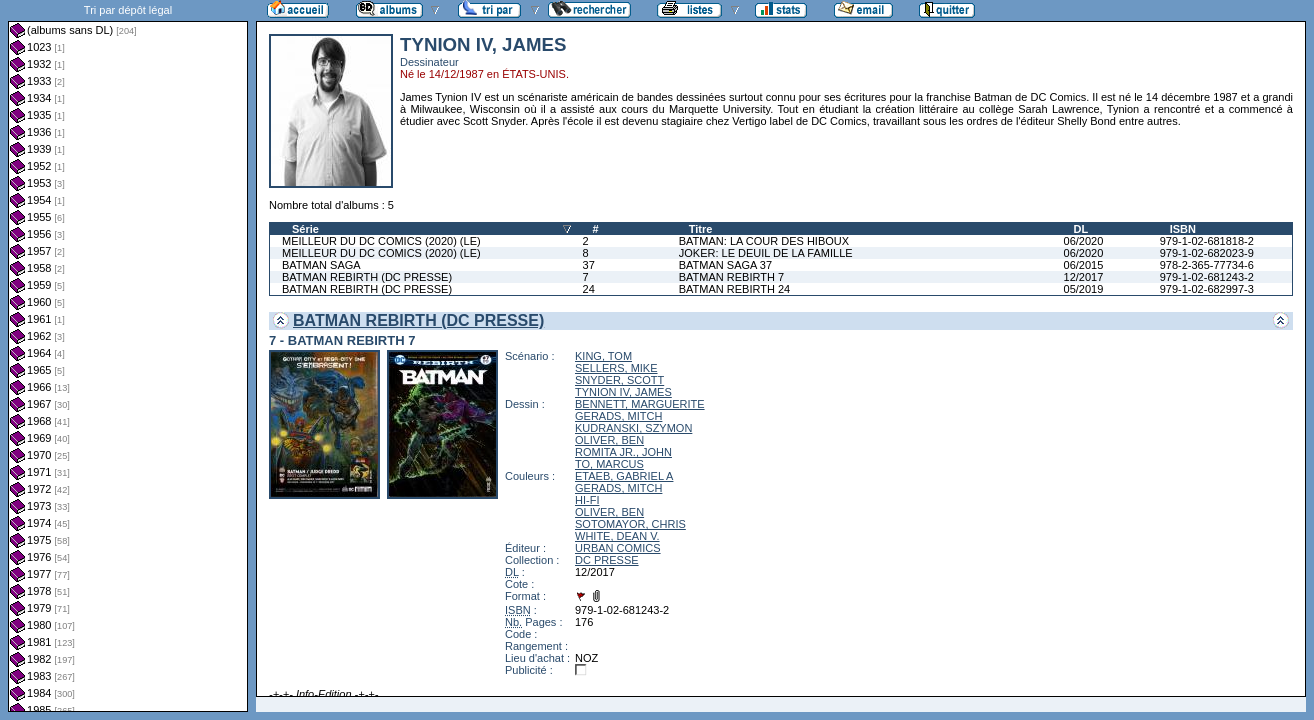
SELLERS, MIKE (616, 368)
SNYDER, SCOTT (619, 380)
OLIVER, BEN (609, 440)
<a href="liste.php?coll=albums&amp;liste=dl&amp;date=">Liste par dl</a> (128, 356)
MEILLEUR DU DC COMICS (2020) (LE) (381, 241)
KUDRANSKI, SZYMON (633, 428)
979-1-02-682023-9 (1207, 253)
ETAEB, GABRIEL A (624, 476)
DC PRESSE (607, 560)
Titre (701, 229)
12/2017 (1084, 277)
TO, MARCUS (609, 464)
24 (589, 289)
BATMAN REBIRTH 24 (734, 289)
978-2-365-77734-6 (1207, 265)
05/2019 (1084, 289)
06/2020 (1084, 241)
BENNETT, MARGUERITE (640, 404)
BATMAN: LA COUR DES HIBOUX (764, 241)
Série (305, 229)
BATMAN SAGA (321, 265)
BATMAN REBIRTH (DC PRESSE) (367, 277)
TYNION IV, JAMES (623, 392)
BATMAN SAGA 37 (725, 265)
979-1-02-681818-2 (1207, 241)
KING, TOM (603, 356)
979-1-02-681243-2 (1207, 277)
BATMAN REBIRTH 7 (731, 277)
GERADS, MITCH (618, 416)
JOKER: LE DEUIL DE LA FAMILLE (766, 253)
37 (589, 265)
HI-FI (587, 500)
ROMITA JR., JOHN (623, 452)
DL (1081, 229)
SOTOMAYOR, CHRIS (630, 524)
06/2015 (1084, 265)
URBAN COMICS (618, 548)
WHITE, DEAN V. (617, 536)
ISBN (1183, 229)
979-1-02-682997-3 (1207, 289)
